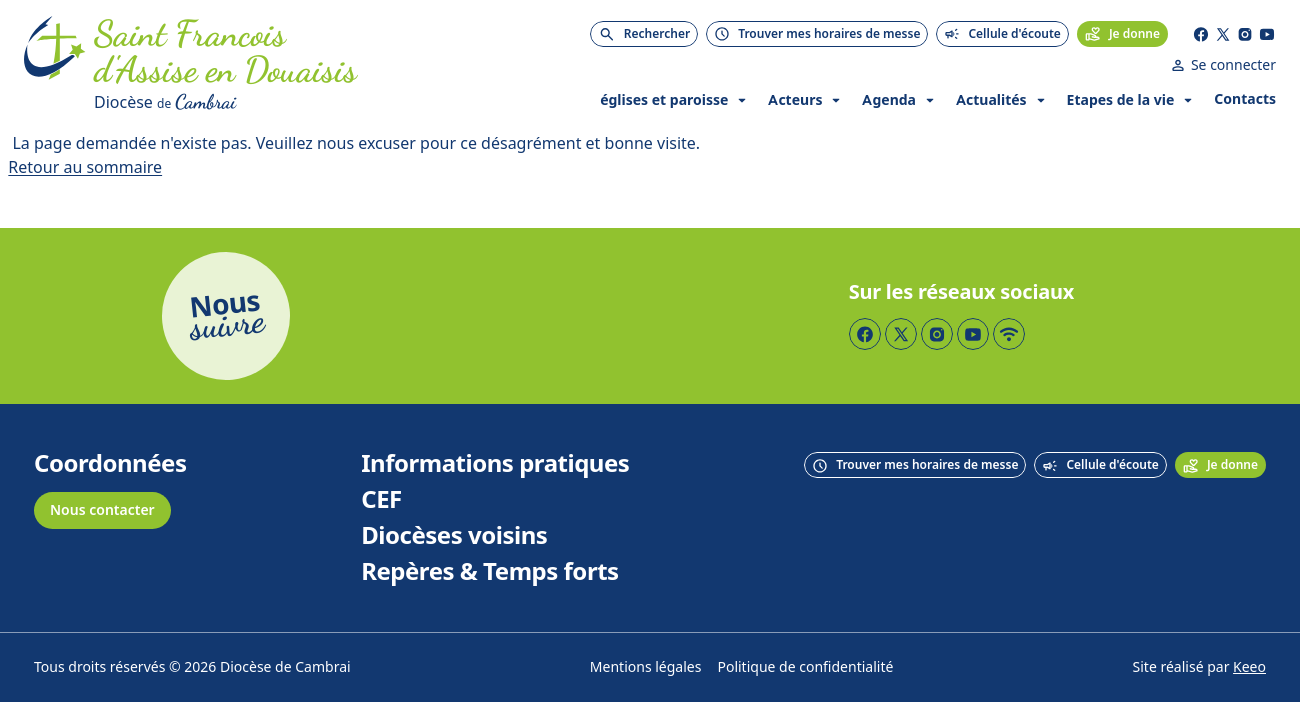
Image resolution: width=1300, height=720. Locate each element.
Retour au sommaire (85, 167)
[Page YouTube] (1267, 34)
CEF (381, 500)
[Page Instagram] (1245, 34)
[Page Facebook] (1201, 34)
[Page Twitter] (1223, 34)
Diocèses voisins (454, 536)
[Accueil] (55, 66)
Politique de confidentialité (805, 667)
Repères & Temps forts (489, 572)
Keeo (1249, 667)
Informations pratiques (495, 464)
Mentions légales (646, 667)
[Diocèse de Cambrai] (303, 102)
